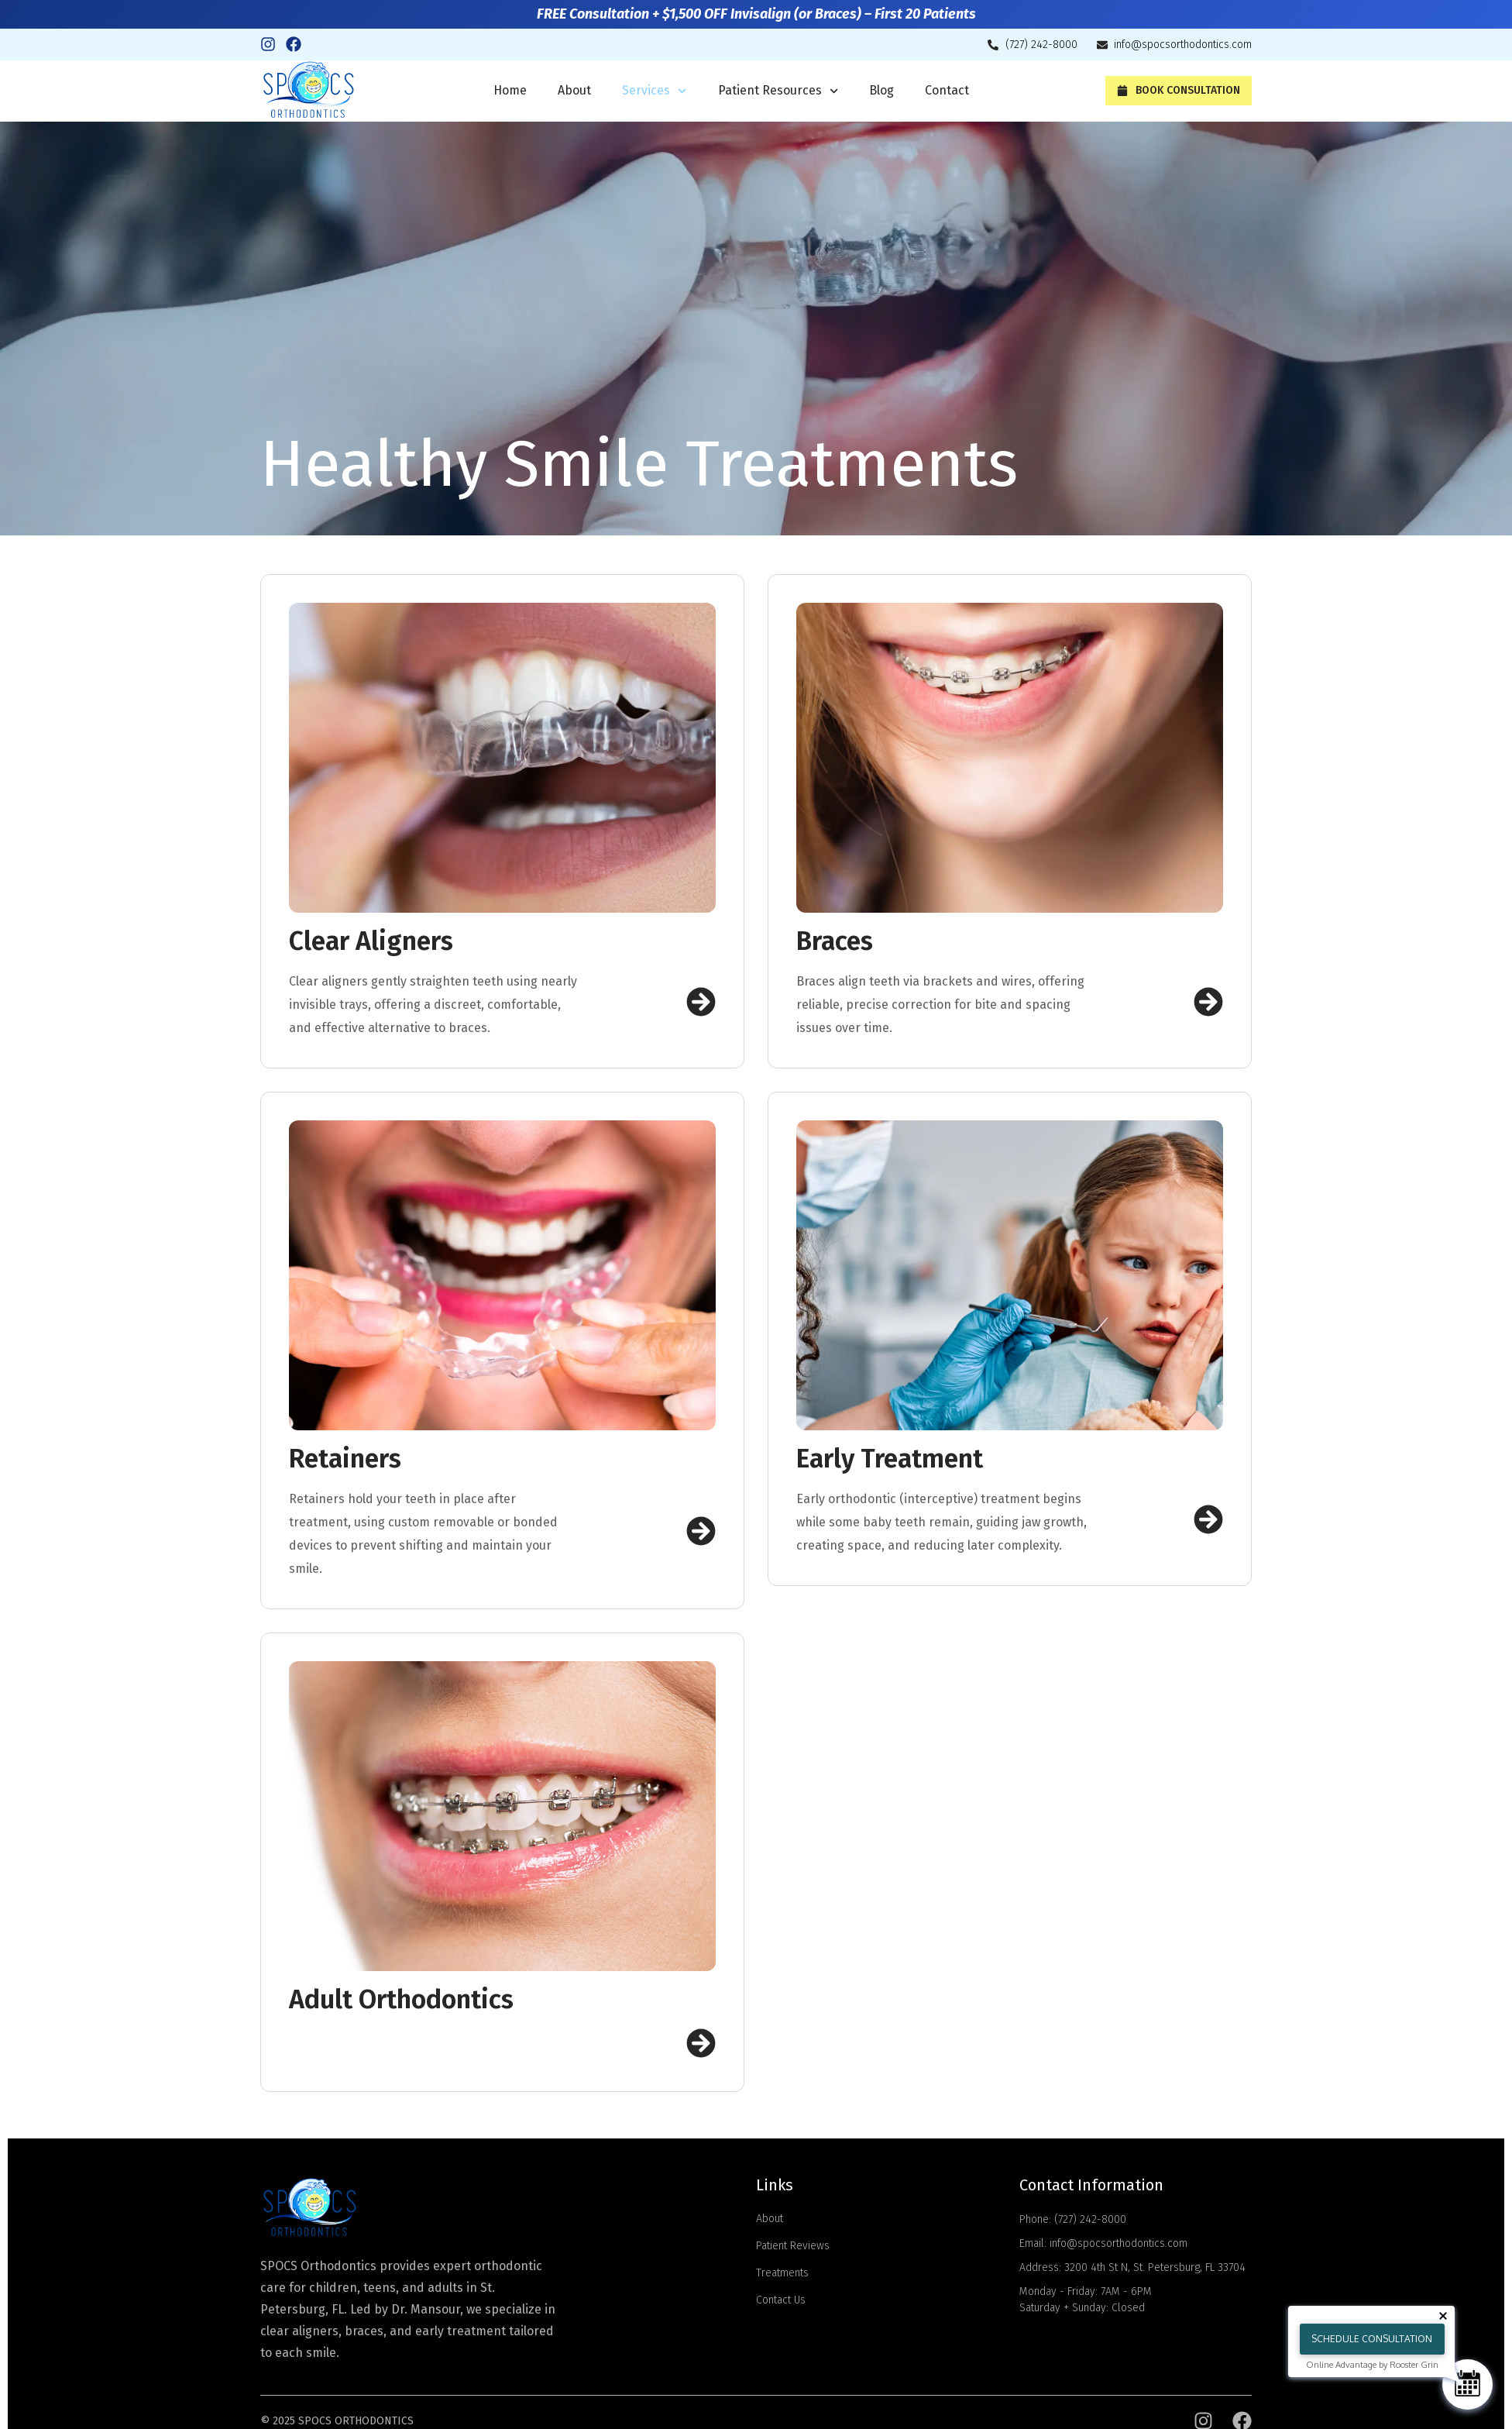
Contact (947, 90)
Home (510, 90)
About (574, 90)
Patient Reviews (793, 2245)
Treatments (782, 2272)
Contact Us (781, 2300)
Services (654, 90)
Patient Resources (778, 90)
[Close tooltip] (1443, 2315)
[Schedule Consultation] (1467, 2384)
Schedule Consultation (1371, 2339)
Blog (881, 90)
